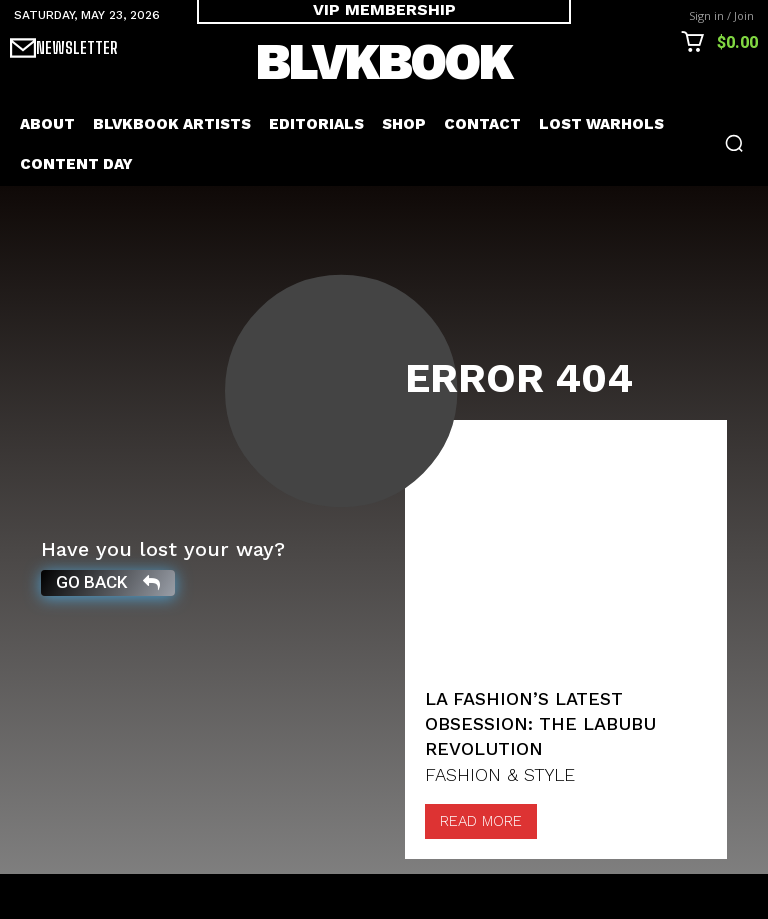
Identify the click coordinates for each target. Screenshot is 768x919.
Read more (481, 866)
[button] (734, 143)
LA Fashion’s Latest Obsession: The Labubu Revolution (540, 768)
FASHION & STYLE (500, 820)
